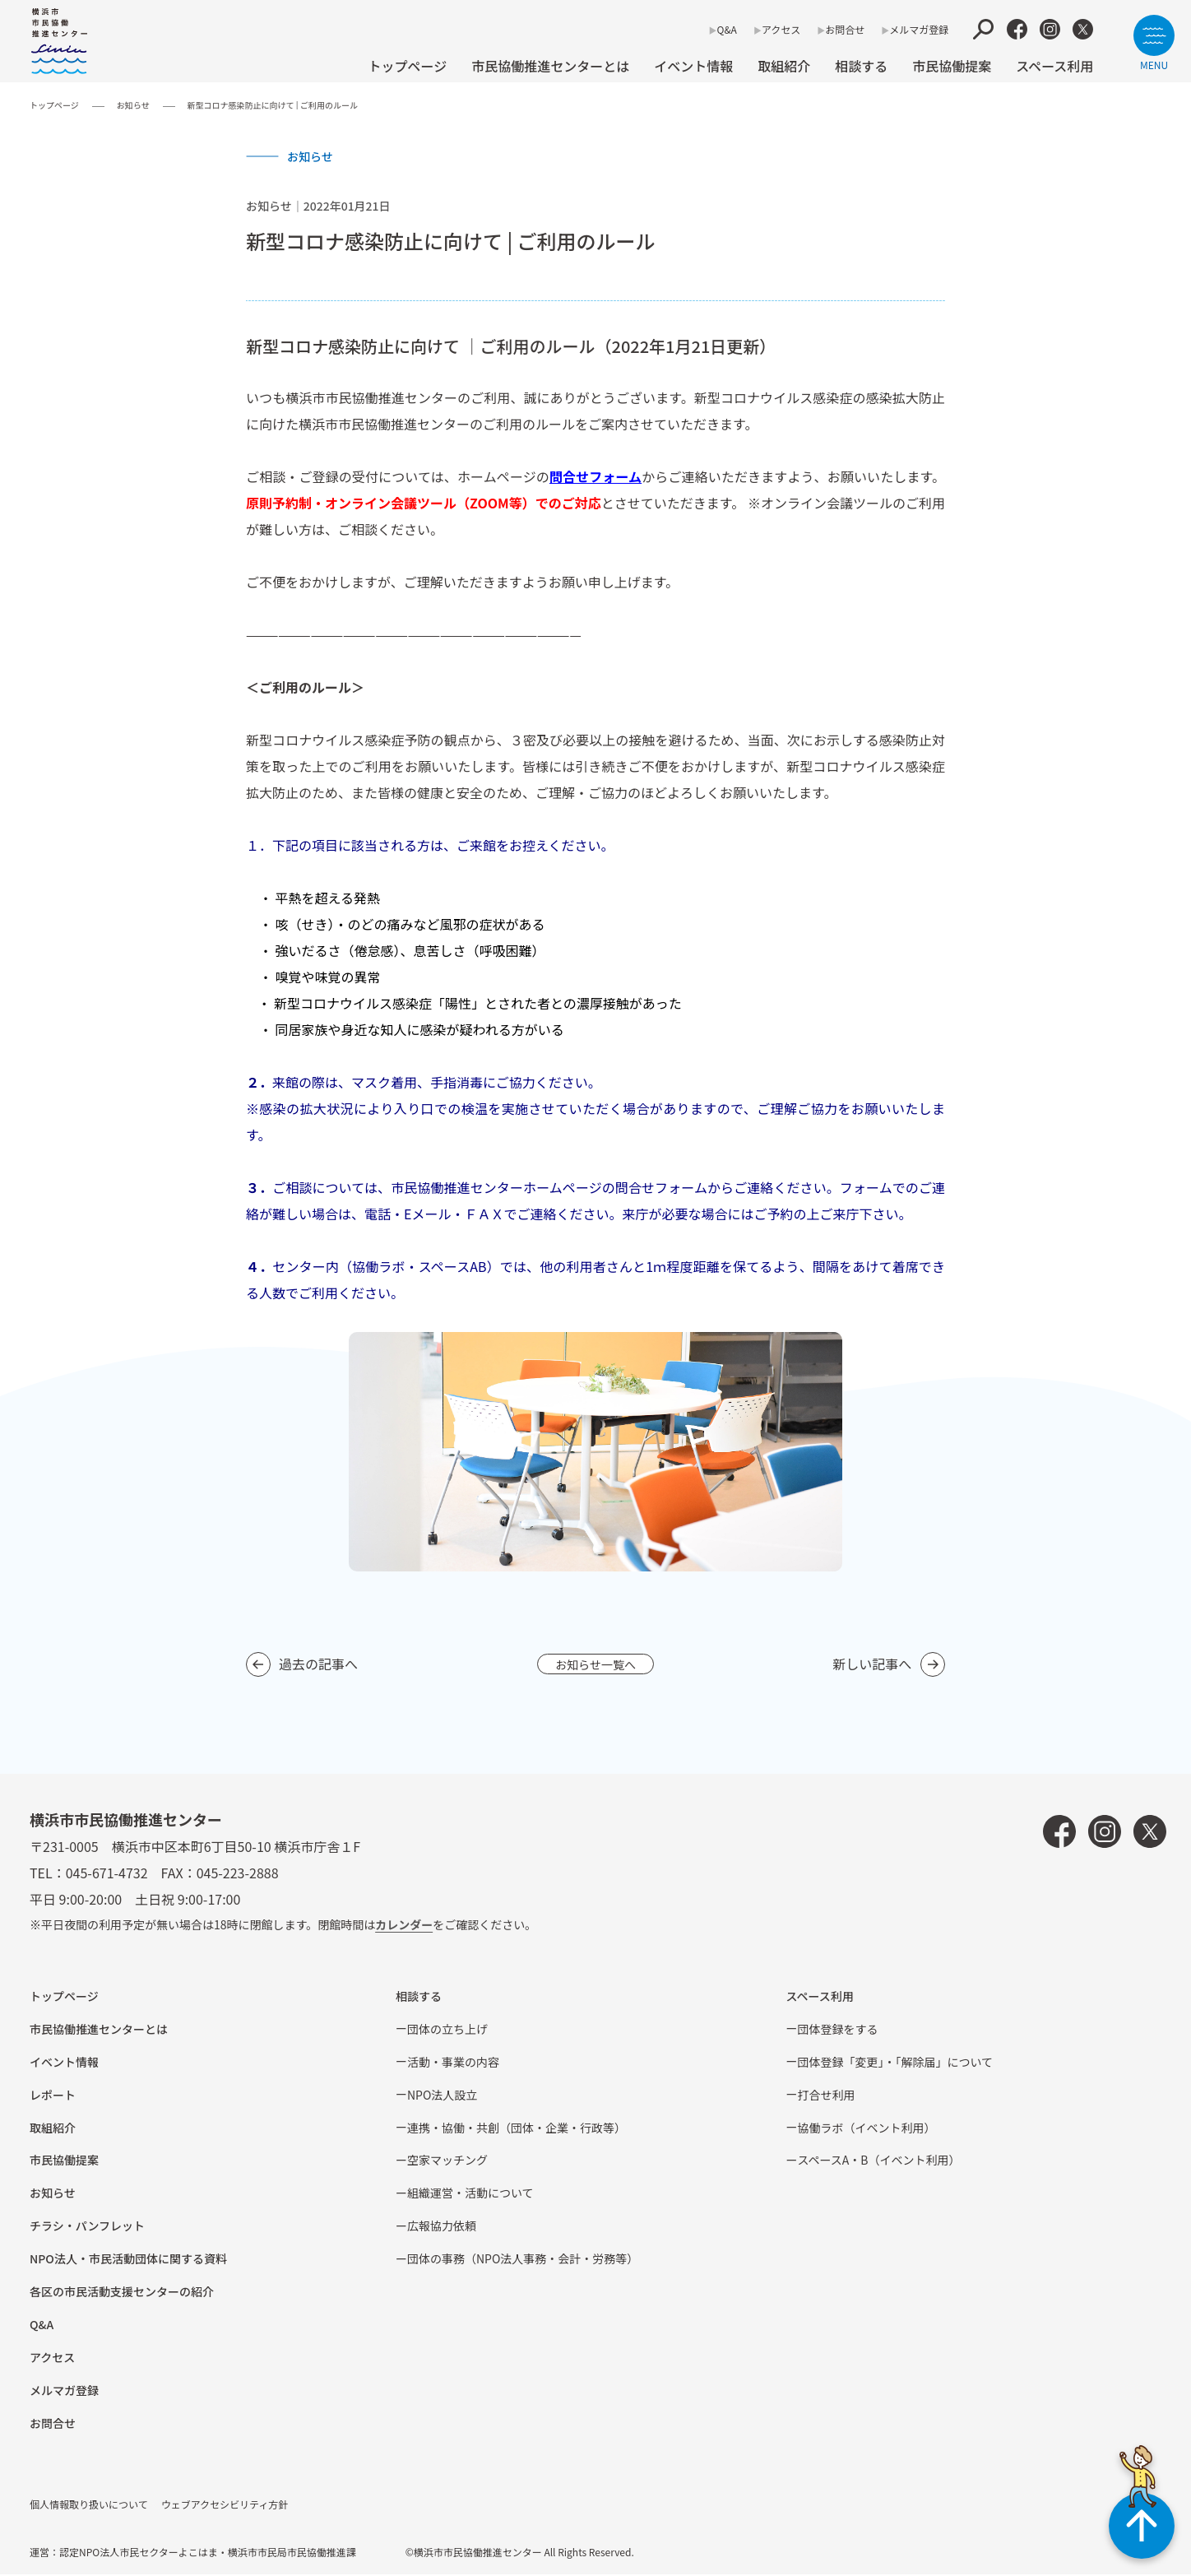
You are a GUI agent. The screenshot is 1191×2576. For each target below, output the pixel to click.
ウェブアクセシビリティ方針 (225, 2506)
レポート (53, 2096)
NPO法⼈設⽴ (442, 2096)
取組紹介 (784, 66)
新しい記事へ (871, 1664)
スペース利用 (1054, 66)
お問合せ (844, 29)
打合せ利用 (826, 2096)
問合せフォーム (595, 476)
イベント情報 (693, 66)
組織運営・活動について (470, 2194)
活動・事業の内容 (453, 2063)
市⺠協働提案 (951, 66)
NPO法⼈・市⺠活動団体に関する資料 (128, 2260)
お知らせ (133, 105)
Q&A (727, 29)
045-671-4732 (107, 1874)
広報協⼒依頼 (441, 2227)
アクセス (781, 29)
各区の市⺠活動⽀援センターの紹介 (122, 2293)
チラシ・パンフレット (87, 2227)
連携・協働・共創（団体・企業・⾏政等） (516, 2129)
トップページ (407, 66)
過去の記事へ (318, 1664)
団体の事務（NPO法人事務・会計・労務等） (522, 2260)
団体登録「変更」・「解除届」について (895, 2063)
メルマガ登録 (918, 29)
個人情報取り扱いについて (89, 2506)
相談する (861, 66)
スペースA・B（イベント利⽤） (878, 2161)
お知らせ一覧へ (595, 1664)
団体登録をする (837, 2030)
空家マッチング (447, 2161)
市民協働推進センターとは (550, 66)
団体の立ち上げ (447, 2030)
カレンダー (404, 1926)
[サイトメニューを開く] (1154, 42)
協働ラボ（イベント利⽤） (866, 2129)
